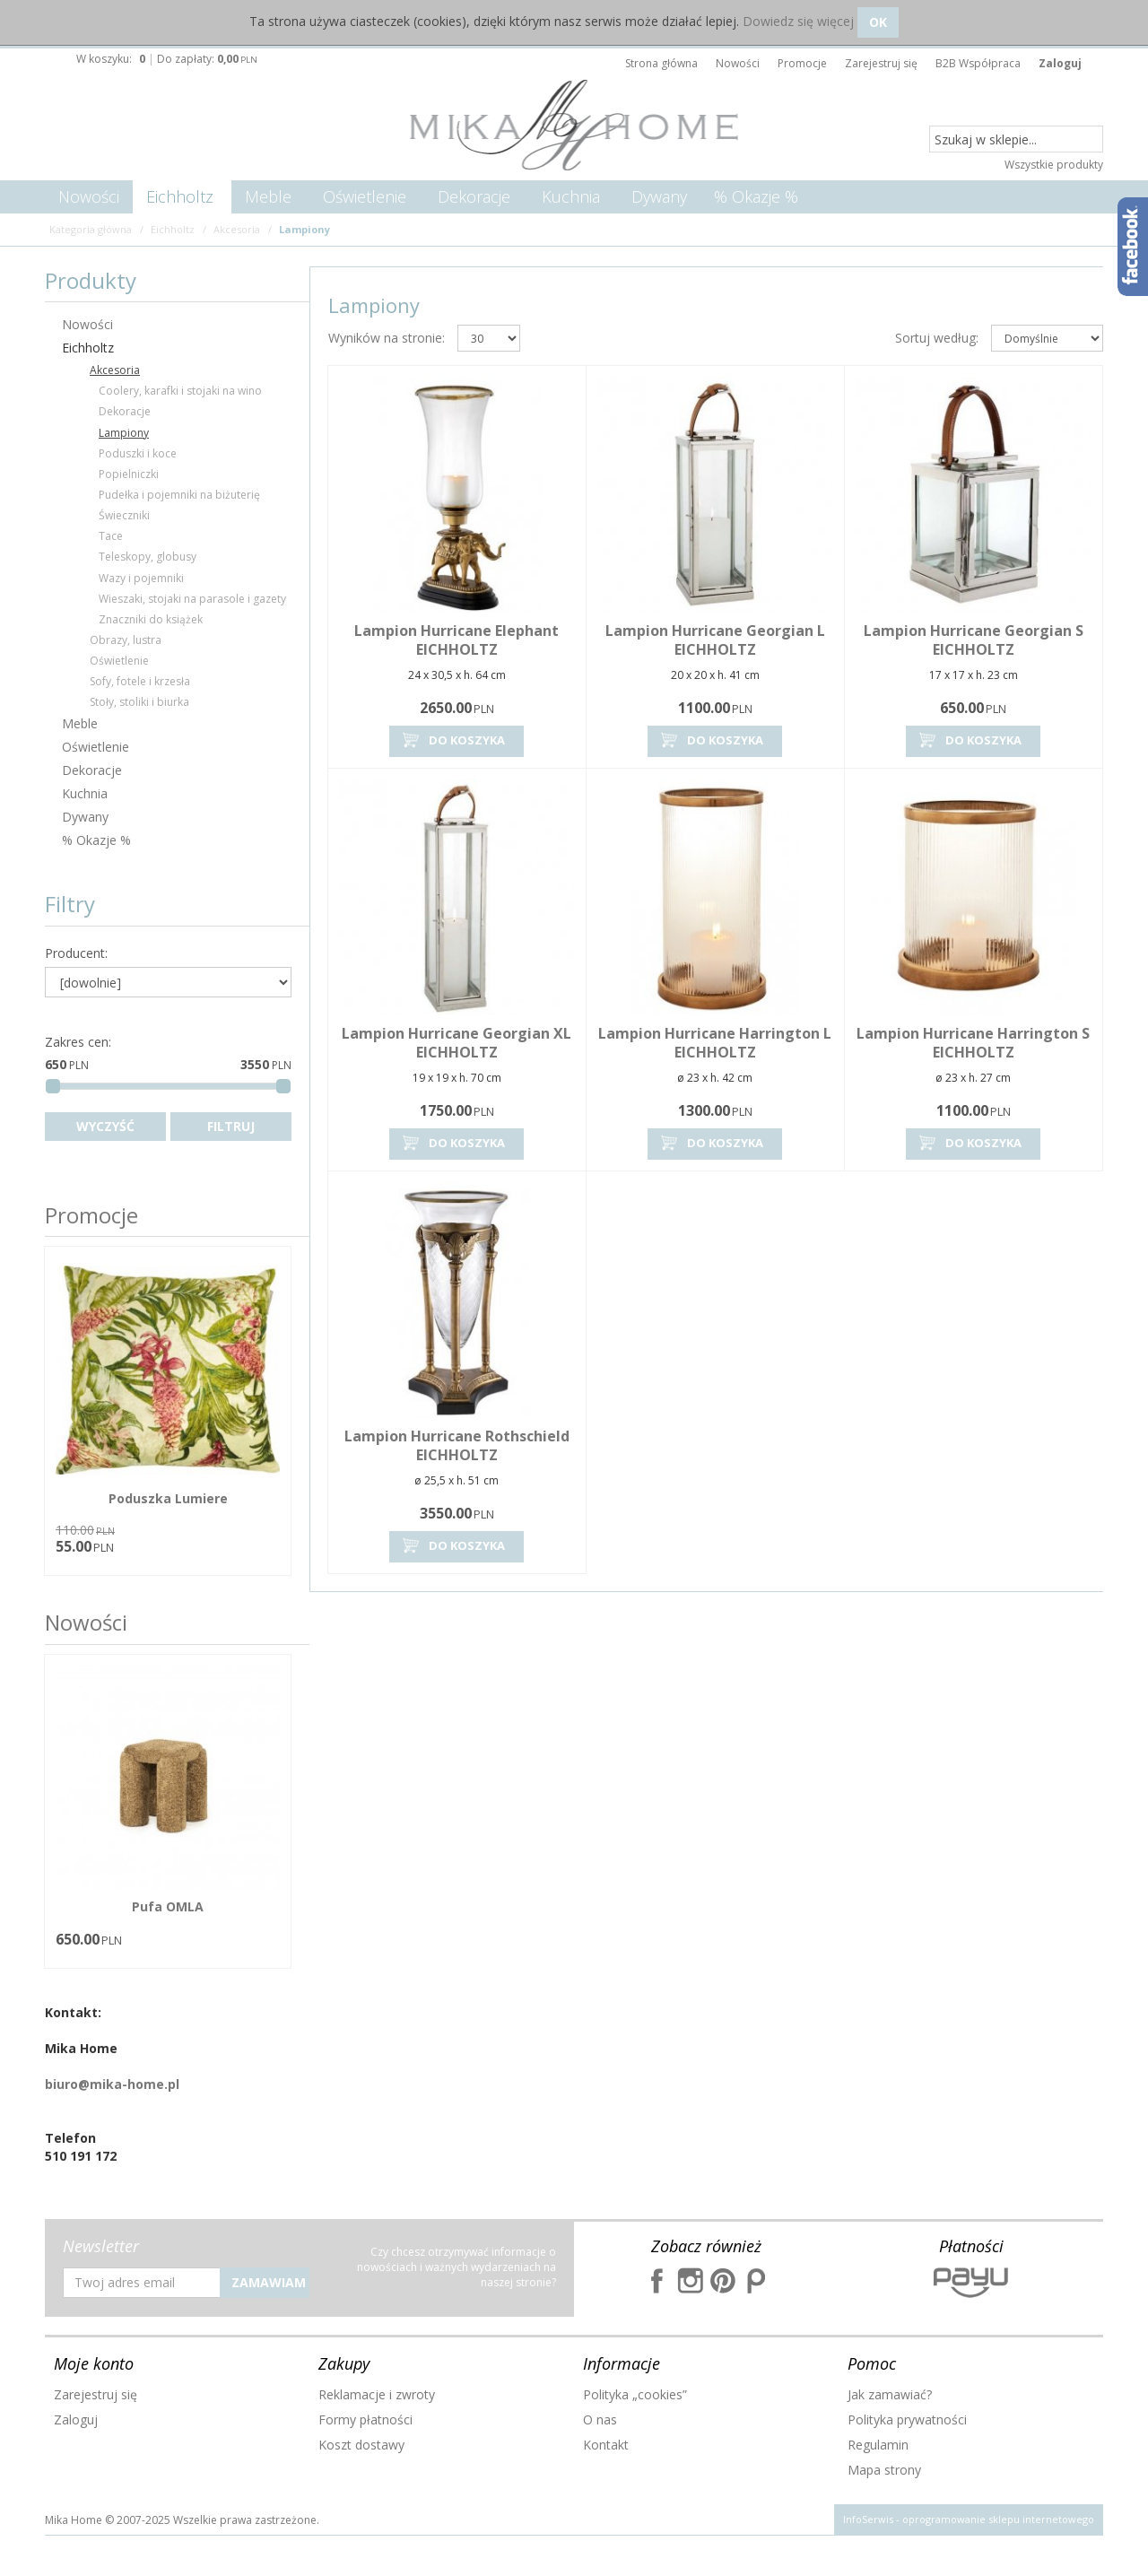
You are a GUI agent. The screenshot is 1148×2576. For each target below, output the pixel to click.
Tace (111, 536)
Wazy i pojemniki (141, 578)
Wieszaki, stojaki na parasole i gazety (192, 598)
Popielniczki (129, 474)
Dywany (659, 196)
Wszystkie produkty (1053, 164)
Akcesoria (115, 370)
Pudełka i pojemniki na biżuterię (179, 494)
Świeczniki (124, 515)
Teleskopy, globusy (147, 556)
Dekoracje (474, 196)
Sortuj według (936, 337)
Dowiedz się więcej (798, 21)
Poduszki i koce (138, 453)
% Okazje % (756, 196)
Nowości (88, 196)
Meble (268, 196)
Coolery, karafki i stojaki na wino (180, 390)
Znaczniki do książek (151, 619)
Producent (76, 953)
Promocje (91, 1215)
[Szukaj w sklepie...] (1016, 139)
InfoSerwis (868, 2519)
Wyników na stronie (386, 337)
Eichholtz (179, 196)
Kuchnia (571, 196)
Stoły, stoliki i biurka (139, 701)
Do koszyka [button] (452, 740)
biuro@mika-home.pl (112, 2084)
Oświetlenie (364, 196)
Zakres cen (78, 1042)
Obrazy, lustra (125, 640)
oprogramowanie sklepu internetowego (998, 2519)
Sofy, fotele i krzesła (140, 681)
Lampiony (124, 432)
